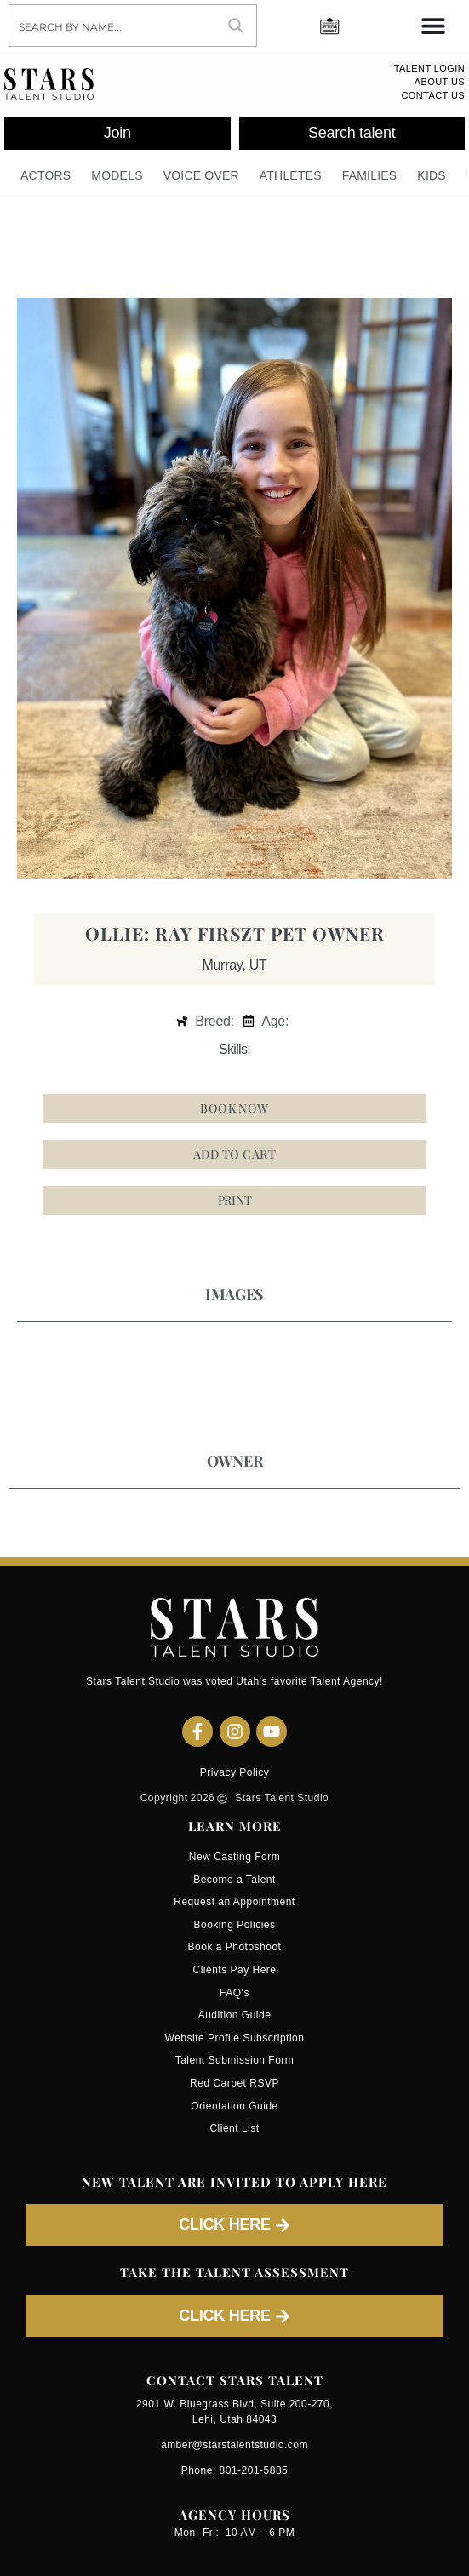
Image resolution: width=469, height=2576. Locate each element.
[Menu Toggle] (433, 25)
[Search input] (113, 25)
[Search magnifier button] (235, 25)
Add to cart (234, 1154)
